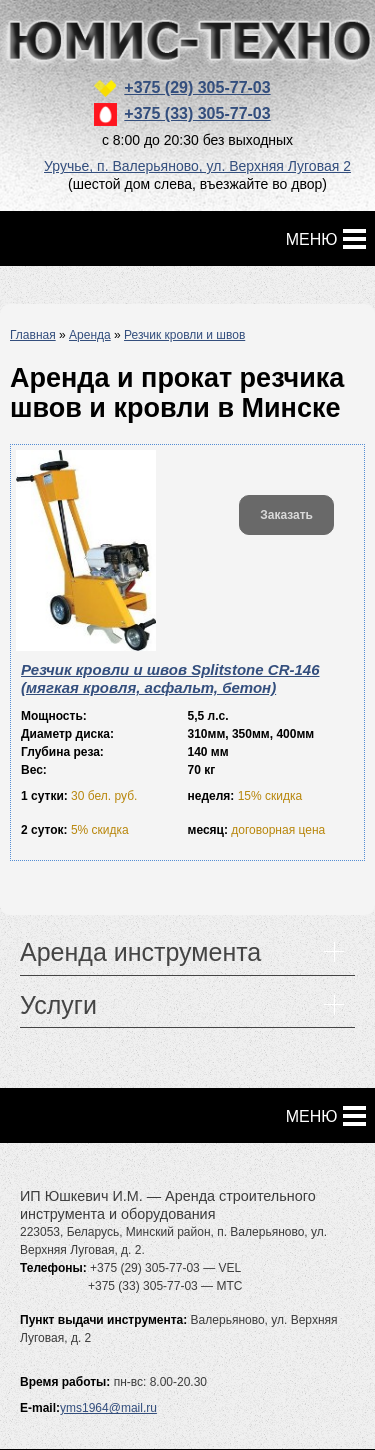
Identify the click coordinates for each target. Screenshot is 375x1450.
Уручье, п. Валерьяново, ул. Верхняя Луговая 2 (197, 166)
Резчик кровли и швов (184, 335)
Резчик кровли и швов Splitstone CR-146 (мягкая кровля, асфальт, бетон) (170, 678)
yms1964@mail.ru (108, 1408)
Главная (33, 335)
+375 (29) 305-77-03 (197, 87)
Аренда (90, 335)
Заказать (286, 515)
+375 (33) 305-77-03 (197, 113)
